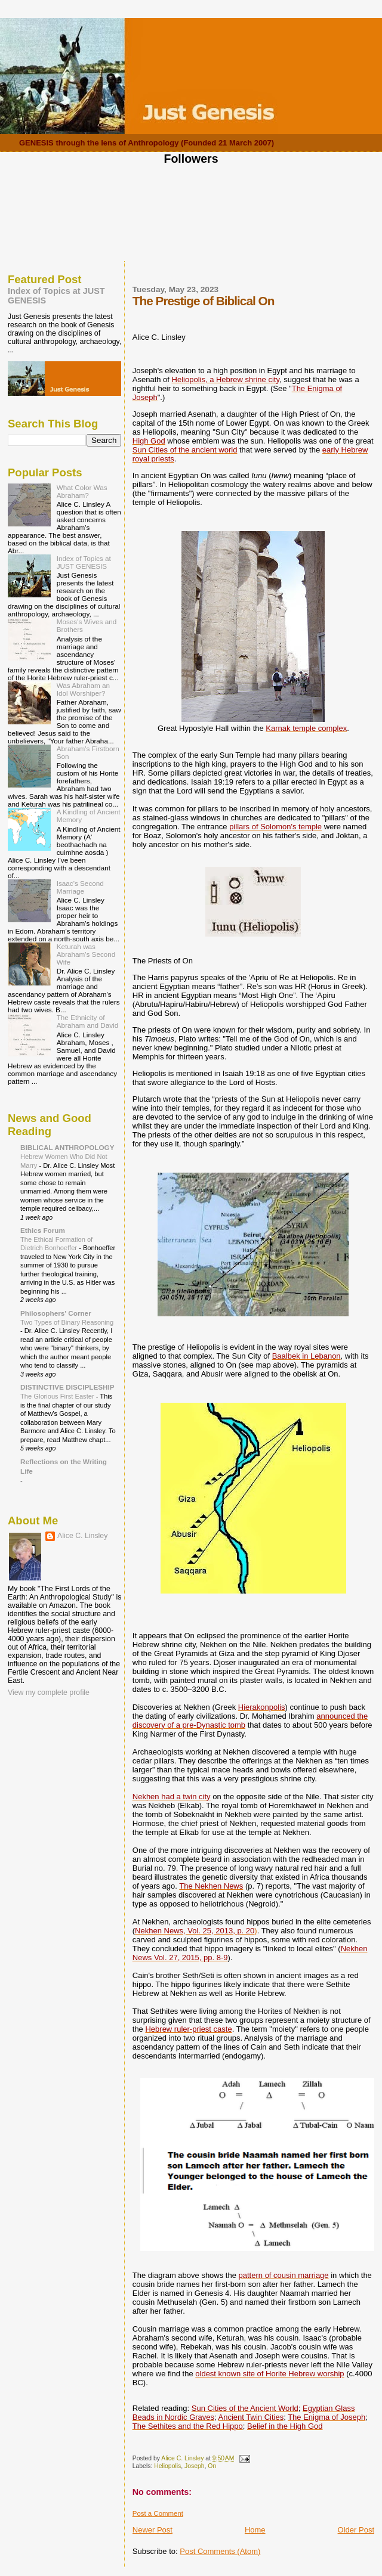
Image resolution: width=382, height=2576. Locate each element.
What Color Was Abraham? (82, 491)
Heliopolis (167, 2466)
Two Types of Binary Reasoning (66, 1322)
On (212, 2466)
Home (255, 2529)
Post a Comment (158, 2513)
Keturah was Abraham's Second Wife (86, 954)
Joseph (194, 2466)
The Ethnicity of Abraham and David (88, 1021)
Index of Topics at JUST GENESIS (84, 562)
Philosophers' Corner (55, 1313)
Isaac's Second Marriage (80, 887)
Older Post (356, 2529)
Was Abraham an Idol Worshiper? (83, 689)
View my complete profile (49, 1692)
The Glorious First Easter (58, 1396)
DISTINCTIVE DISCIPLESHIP (67, 1387)
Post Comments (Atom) (220, 2551)
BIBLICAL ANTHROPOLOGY (67, 1147)
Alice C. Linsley (82, 1536)
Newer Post (152, 2529)
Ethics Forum (42, 1230)
